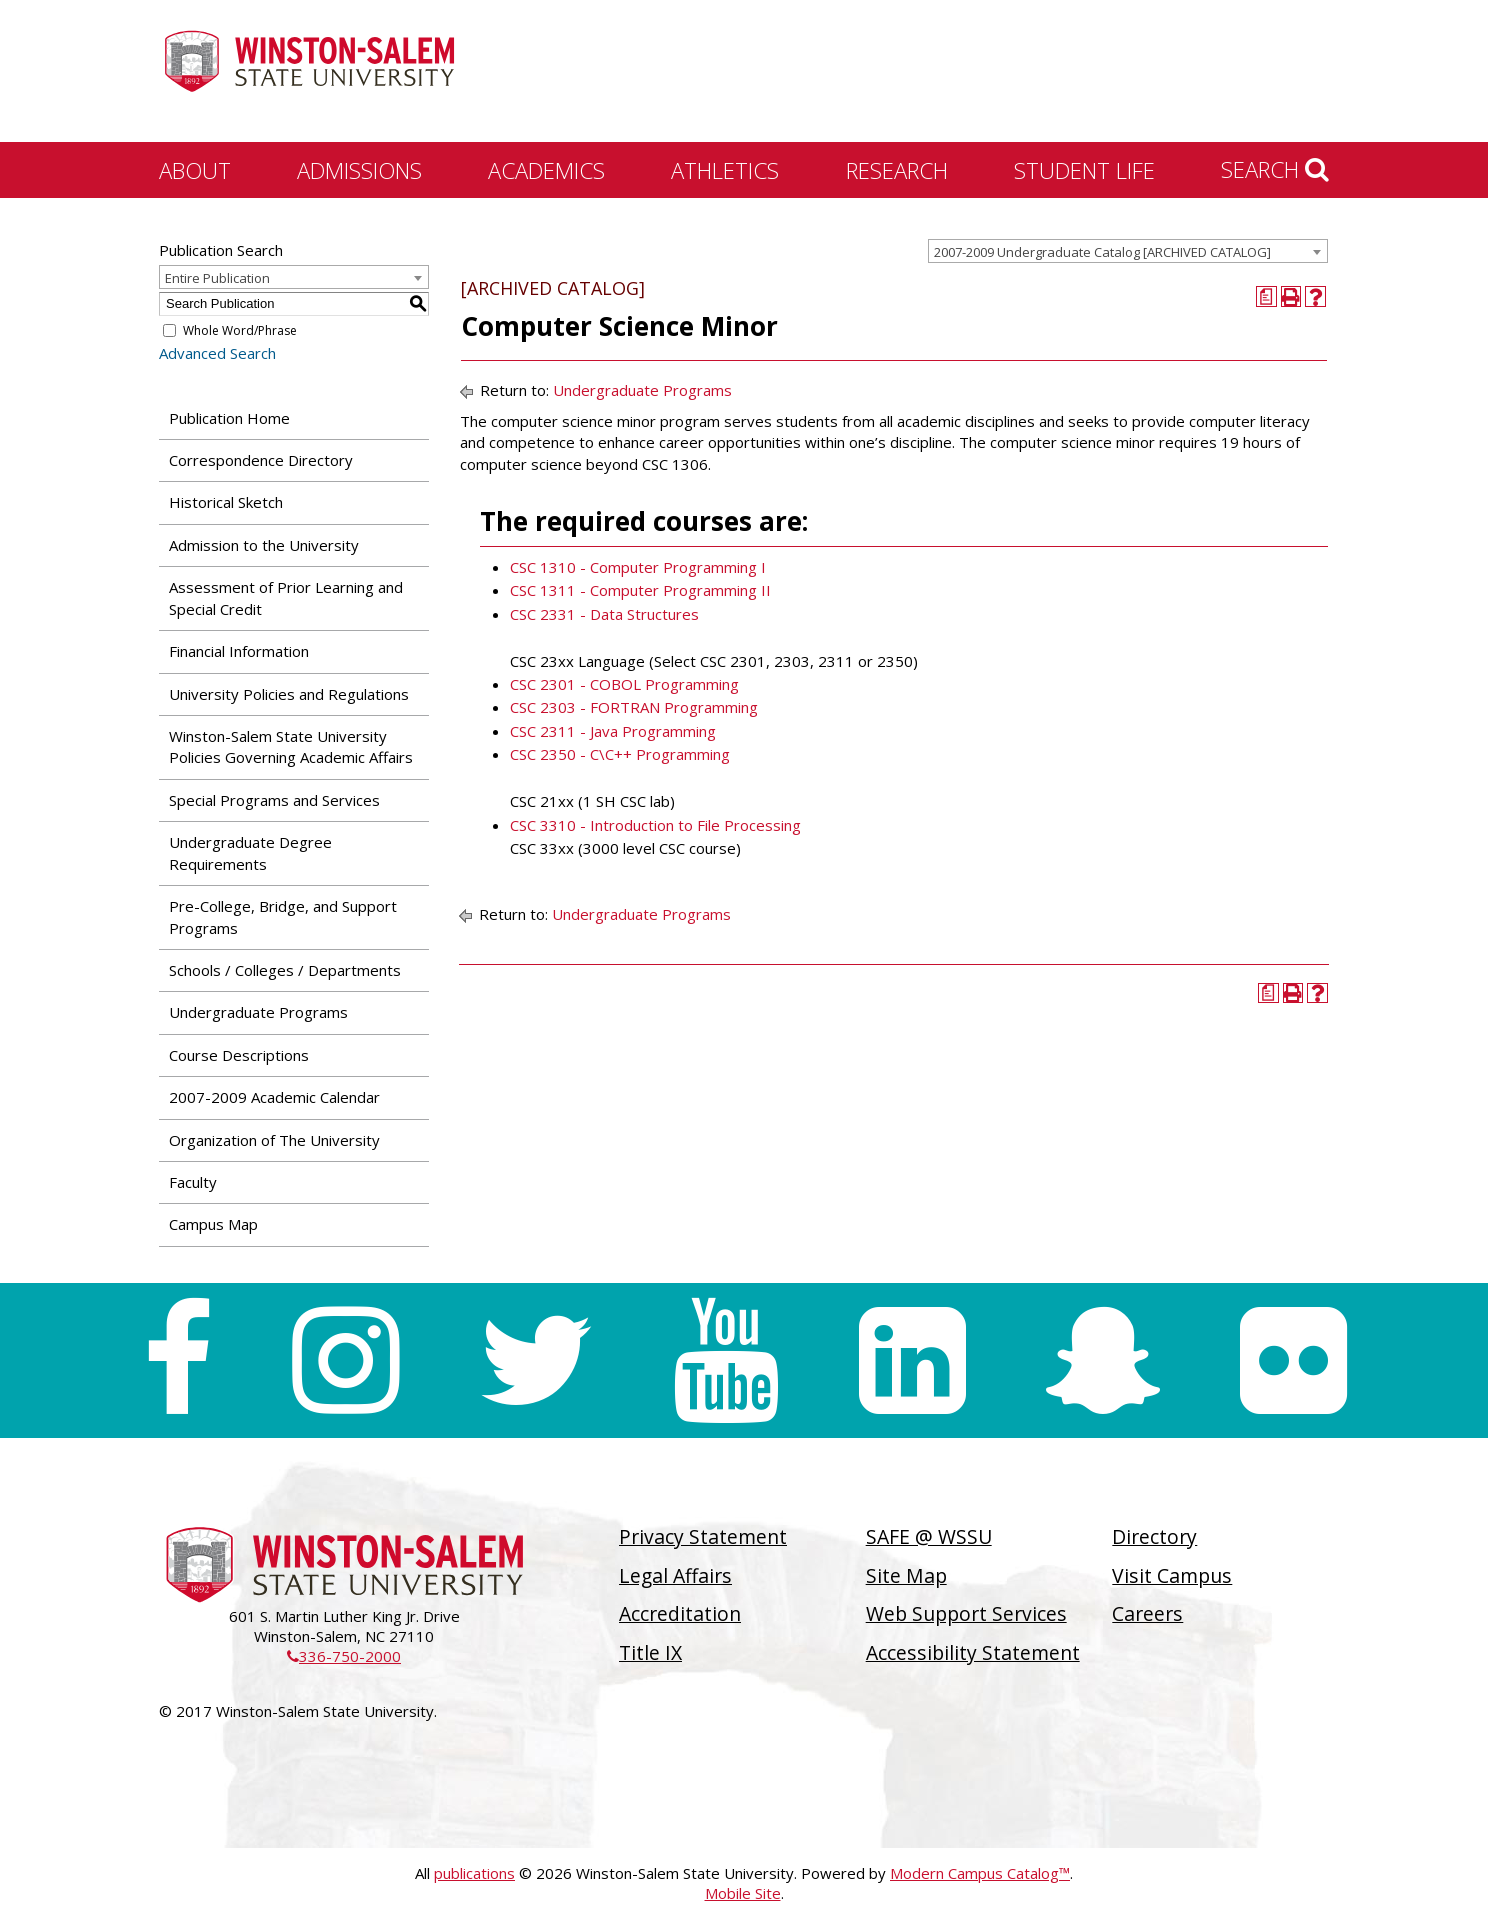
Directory (1154, 1536)
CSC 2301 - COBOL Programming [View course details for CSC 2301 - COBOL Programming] (624, 684)
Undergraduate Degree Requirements (250, 852)
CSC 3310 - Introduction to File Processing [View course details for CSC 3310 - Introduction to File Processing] (655, 825)
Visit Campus (1172, 1575)
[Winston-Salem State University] (309, 73)
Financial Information (239, 651)
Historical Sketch (226, 502)
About (195, 170)
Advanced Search (217, 353)
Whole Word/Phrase (240, 330)
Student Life (1084, 170)
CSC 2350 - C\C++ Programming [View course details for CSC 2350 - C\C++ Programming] (620, 754)
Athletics (725, 170)
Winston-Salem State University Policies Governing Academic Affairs (291, 746)
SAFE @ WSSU (929, 1536)
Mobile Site (743, 1893)
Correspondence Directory (261, 460)
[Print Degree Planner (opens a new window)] (1266, 296)
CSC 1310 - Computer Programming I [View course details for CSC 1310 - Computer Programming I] (638, 567)
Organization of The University (274, 1140)
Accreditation (680, 1613)
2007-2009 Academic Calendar (274, 1097)
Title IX (650, 1652)
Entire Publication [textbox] (217, 278)
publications (474, 1873)
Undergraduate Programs (258, 1012)
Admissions (359, 170)
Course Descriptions (239, 1055)
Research (897, 170)
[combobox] (1128, 251)
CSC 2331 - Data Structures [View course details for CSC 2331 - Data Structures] (604, 614)
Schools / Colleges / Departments (285, 970)
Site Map (906, 1575)
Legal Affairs (675, 1575)
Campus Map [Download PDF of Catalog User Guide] (213, 1224)
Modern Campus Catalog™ (980, 1873)
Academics (546, 170)
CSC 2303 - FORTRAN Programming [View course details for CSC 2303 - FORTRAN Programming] (634, 707)
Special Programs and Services (274, 800)
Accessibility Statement (973, 1652)
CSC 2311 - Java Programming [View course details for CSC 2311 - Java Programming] (613, 731)
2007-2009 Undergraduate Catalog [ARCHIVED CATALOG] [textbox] (1102, 252)
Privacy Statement (703, 1536)
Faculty (193, 1182)
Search (1275, 169)
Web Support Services (966, 1613)
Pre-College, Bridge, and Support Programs (283, 916)
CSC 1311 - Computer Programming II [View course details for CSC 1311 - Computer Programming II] (640, 590)
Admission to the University (264, 545)
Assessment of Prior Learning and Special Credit (286, 597)
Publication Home (229, 418)
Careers (1147, 1613)
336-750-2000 (344, 1656)
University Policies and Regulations (289, 694)
